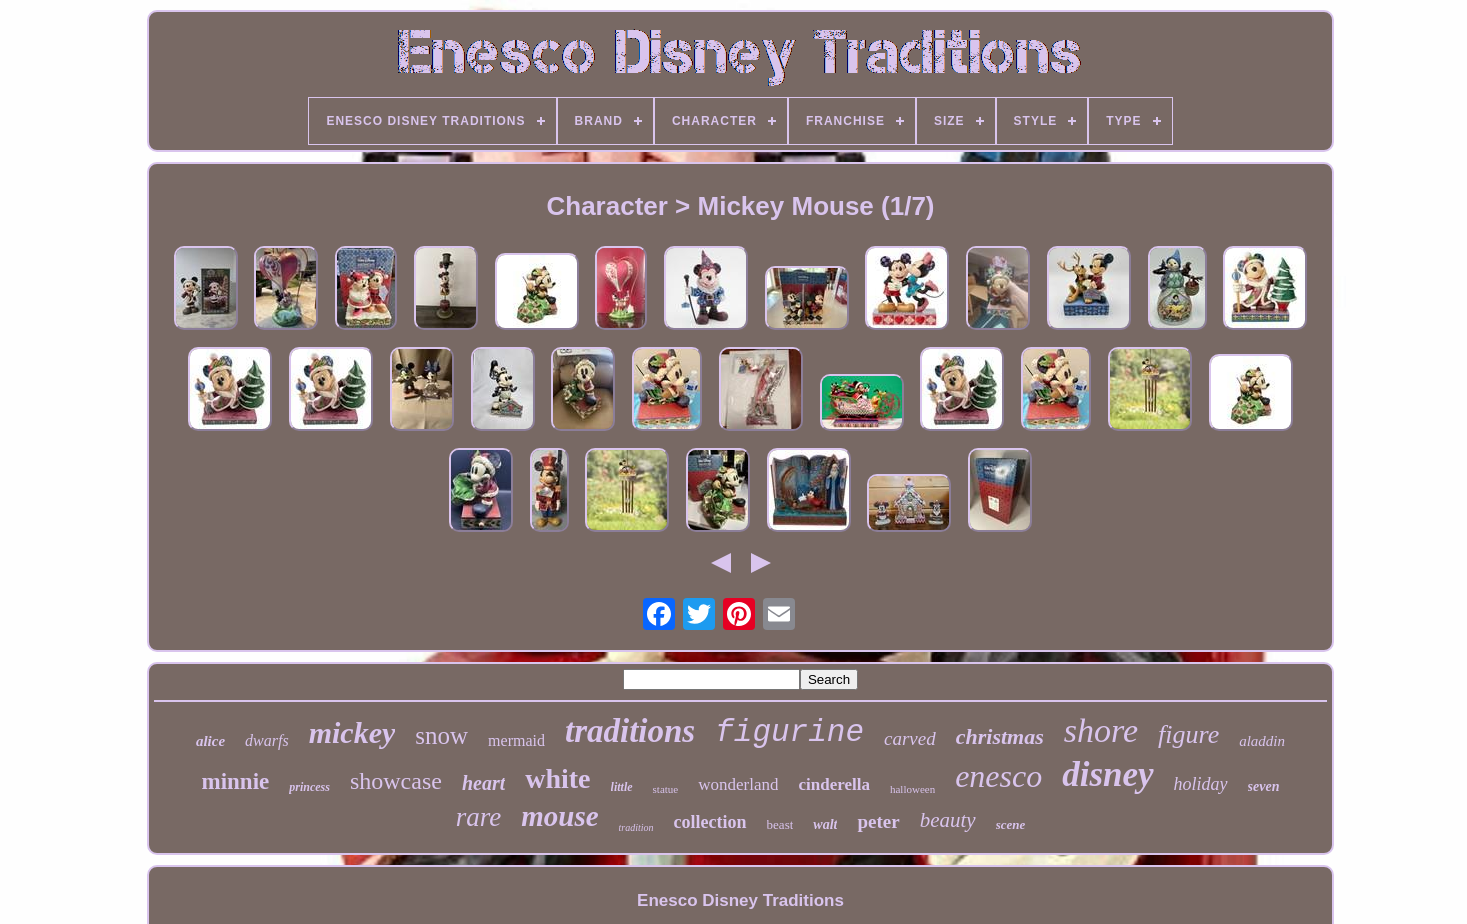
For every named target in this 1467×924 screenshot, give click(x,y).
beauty (948, 820)
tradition (636, 827)
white (557, 778)
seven (1264, 786)
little (622, 787)
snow (441, 735)
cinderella (833, 784)
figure (1188, 734)
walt (825, 824)
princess (309, 787)
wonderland (738, 784)
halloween (912, 789)
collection (710, 822)
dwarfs (267, 740)
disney (1107, 774)
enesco (998, 776)
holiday (1201, 784)
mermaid (516, 740)
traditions (630, 731)
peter (878, 821)
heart (483, 783)
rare (479, 817)
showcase (396, 781)
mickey (352, 732)
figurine (789, 732)
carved (910, 738)
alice (210, 741)
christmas (1000, 736)
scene (1011, 824)
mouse (559, 816)
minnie (236, 781)
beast (780, 824)
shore (1101, 730)
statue (666, 789)
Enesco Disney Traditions (740, 900)
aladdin (1262, 741)
